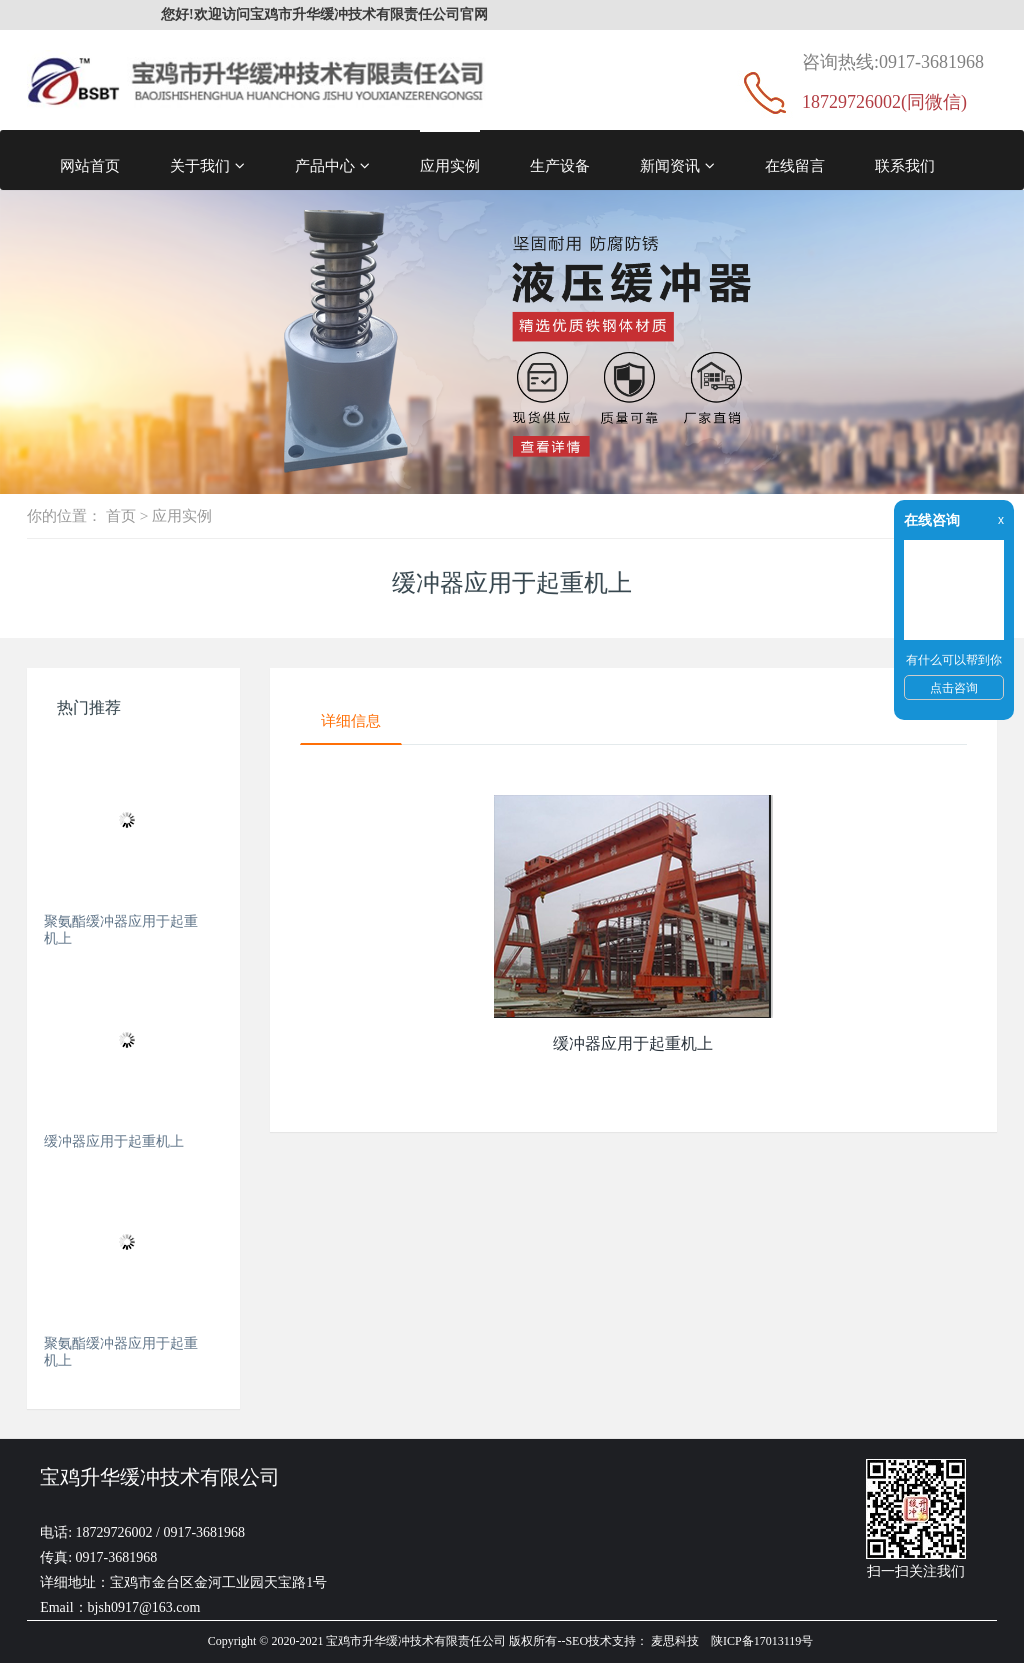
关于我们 (207, 166)
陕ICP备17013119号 (762, 1641)
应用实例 (450, 165)
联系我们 (905, 165)
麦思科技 (675, 1641)
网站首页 (90, 165)
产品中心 (332, 166)
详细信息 (351, 720)
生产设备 (560, 165)
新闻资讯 (677, 166)
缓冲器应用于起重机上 (114, 1141)
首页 (121, 515)
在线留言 (795, 165)
